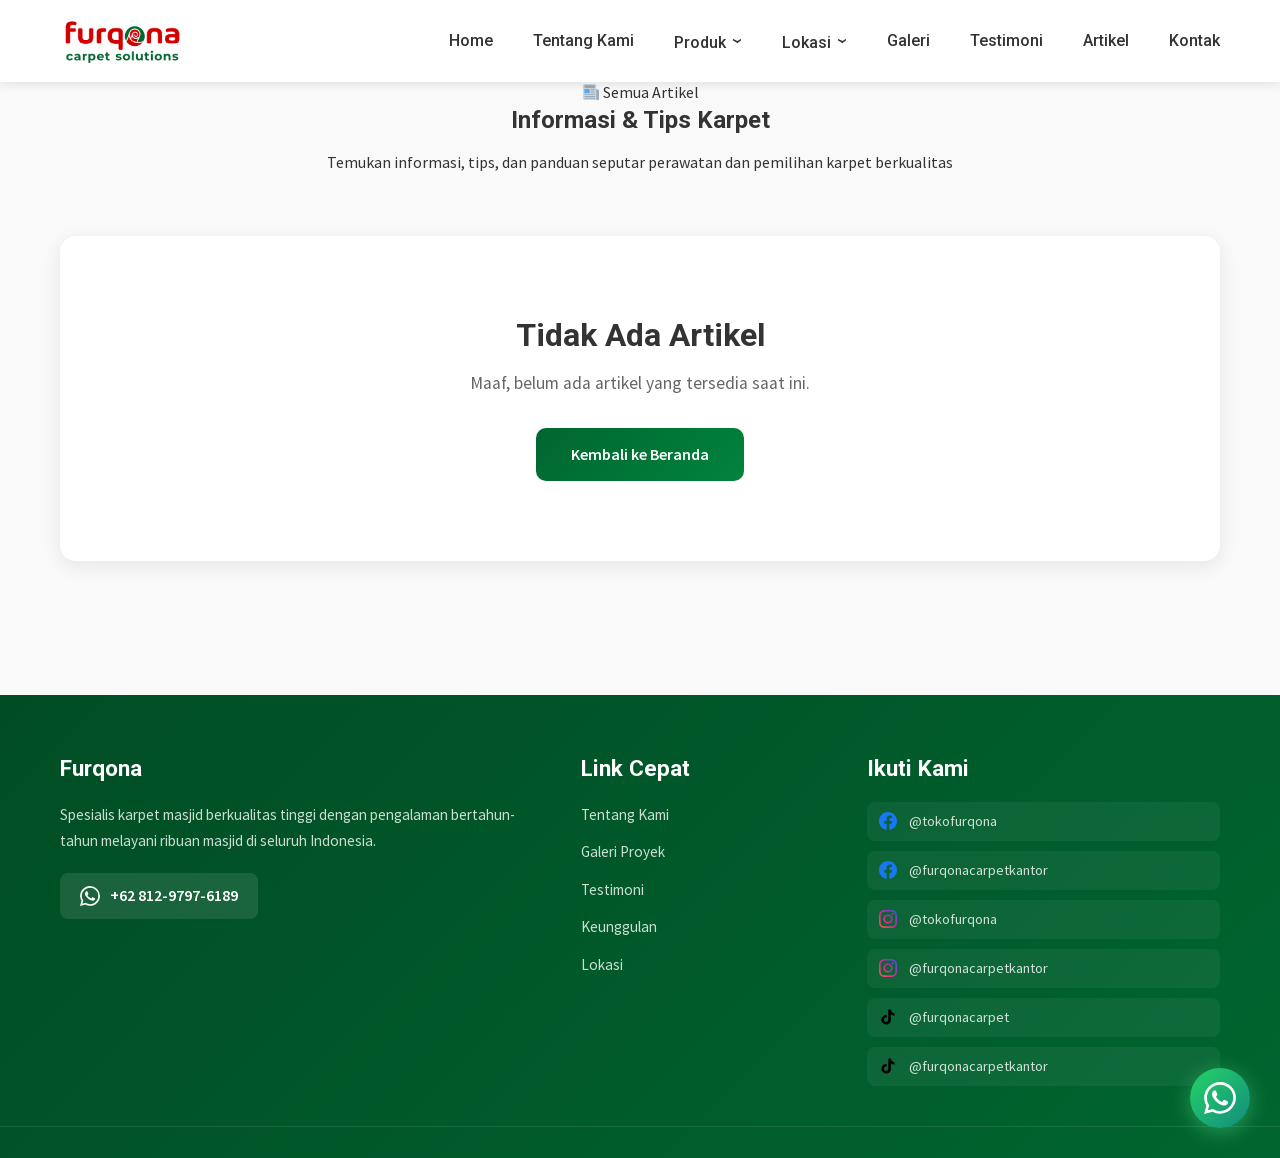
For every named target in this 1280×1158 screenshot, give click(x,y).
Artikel (1106, 40)
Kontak (1194, 40)
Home (471, 40)
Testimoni (1006, 40)
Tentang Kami (583, 40)
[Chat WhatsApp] (1220, 1098)
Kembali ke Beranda (640, 454)
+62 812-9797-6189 (159, 895)
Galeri (908, 40)
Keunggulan (619, 926)
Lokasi (806, 42)
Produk (700, 42)
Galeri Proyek (623, 851)
